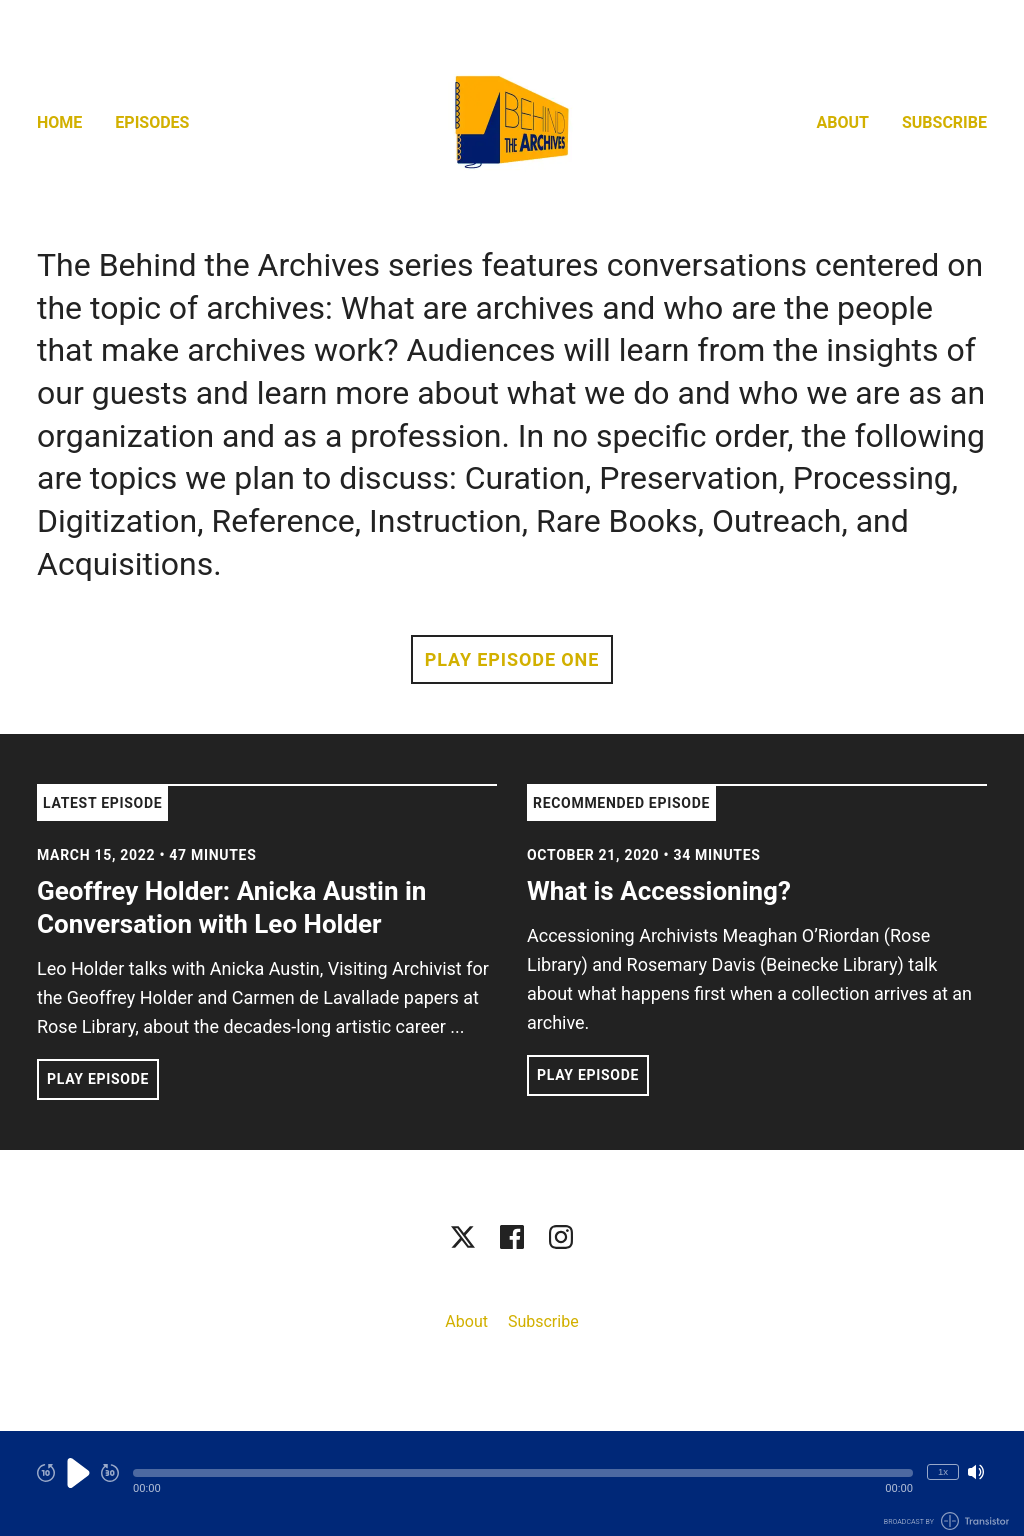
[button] (523, 1473)
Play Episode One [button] (512, 659)
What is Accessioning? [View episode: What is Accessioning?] (659, 891)
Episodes (152, 122)
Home (59, 122)
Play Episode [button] (98, 1079)
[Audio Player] (512, 1483)
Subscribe (944, 122)
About (843, 122)
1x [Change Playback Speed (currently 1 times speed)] (943, 1471)
